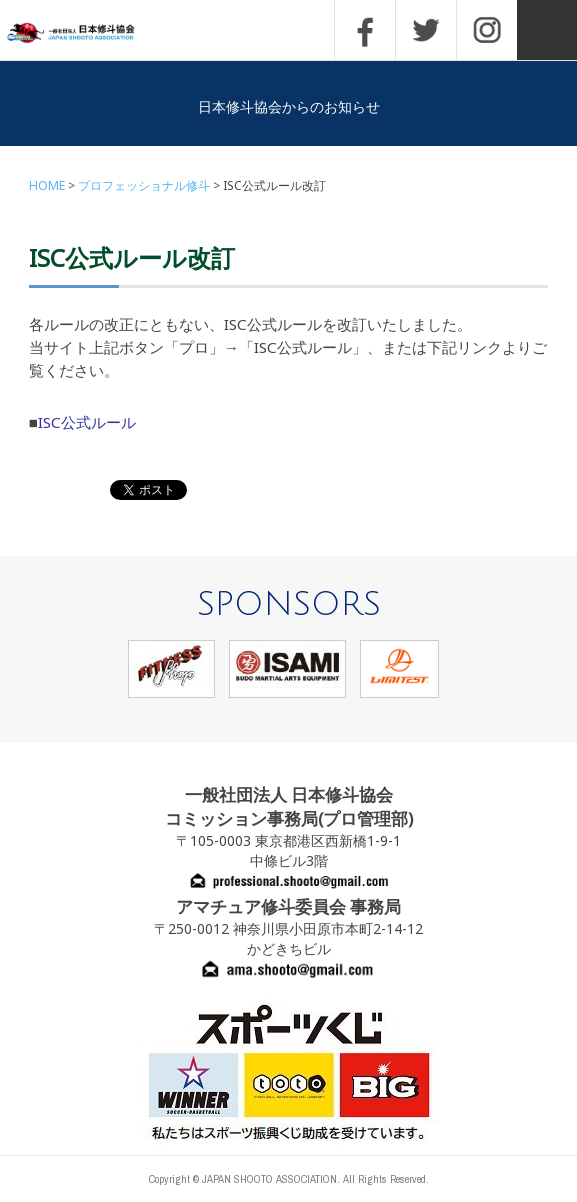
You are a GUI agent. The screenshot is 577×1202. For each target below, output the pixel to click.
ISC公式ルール (87, 422)
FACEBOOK (365, 30)
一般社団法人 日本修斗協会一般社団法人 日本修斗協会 (85, 33)
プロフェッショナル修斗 (144, 185)
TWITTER (426, 30)
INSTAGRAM (487, 30)
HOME (47, 185)
